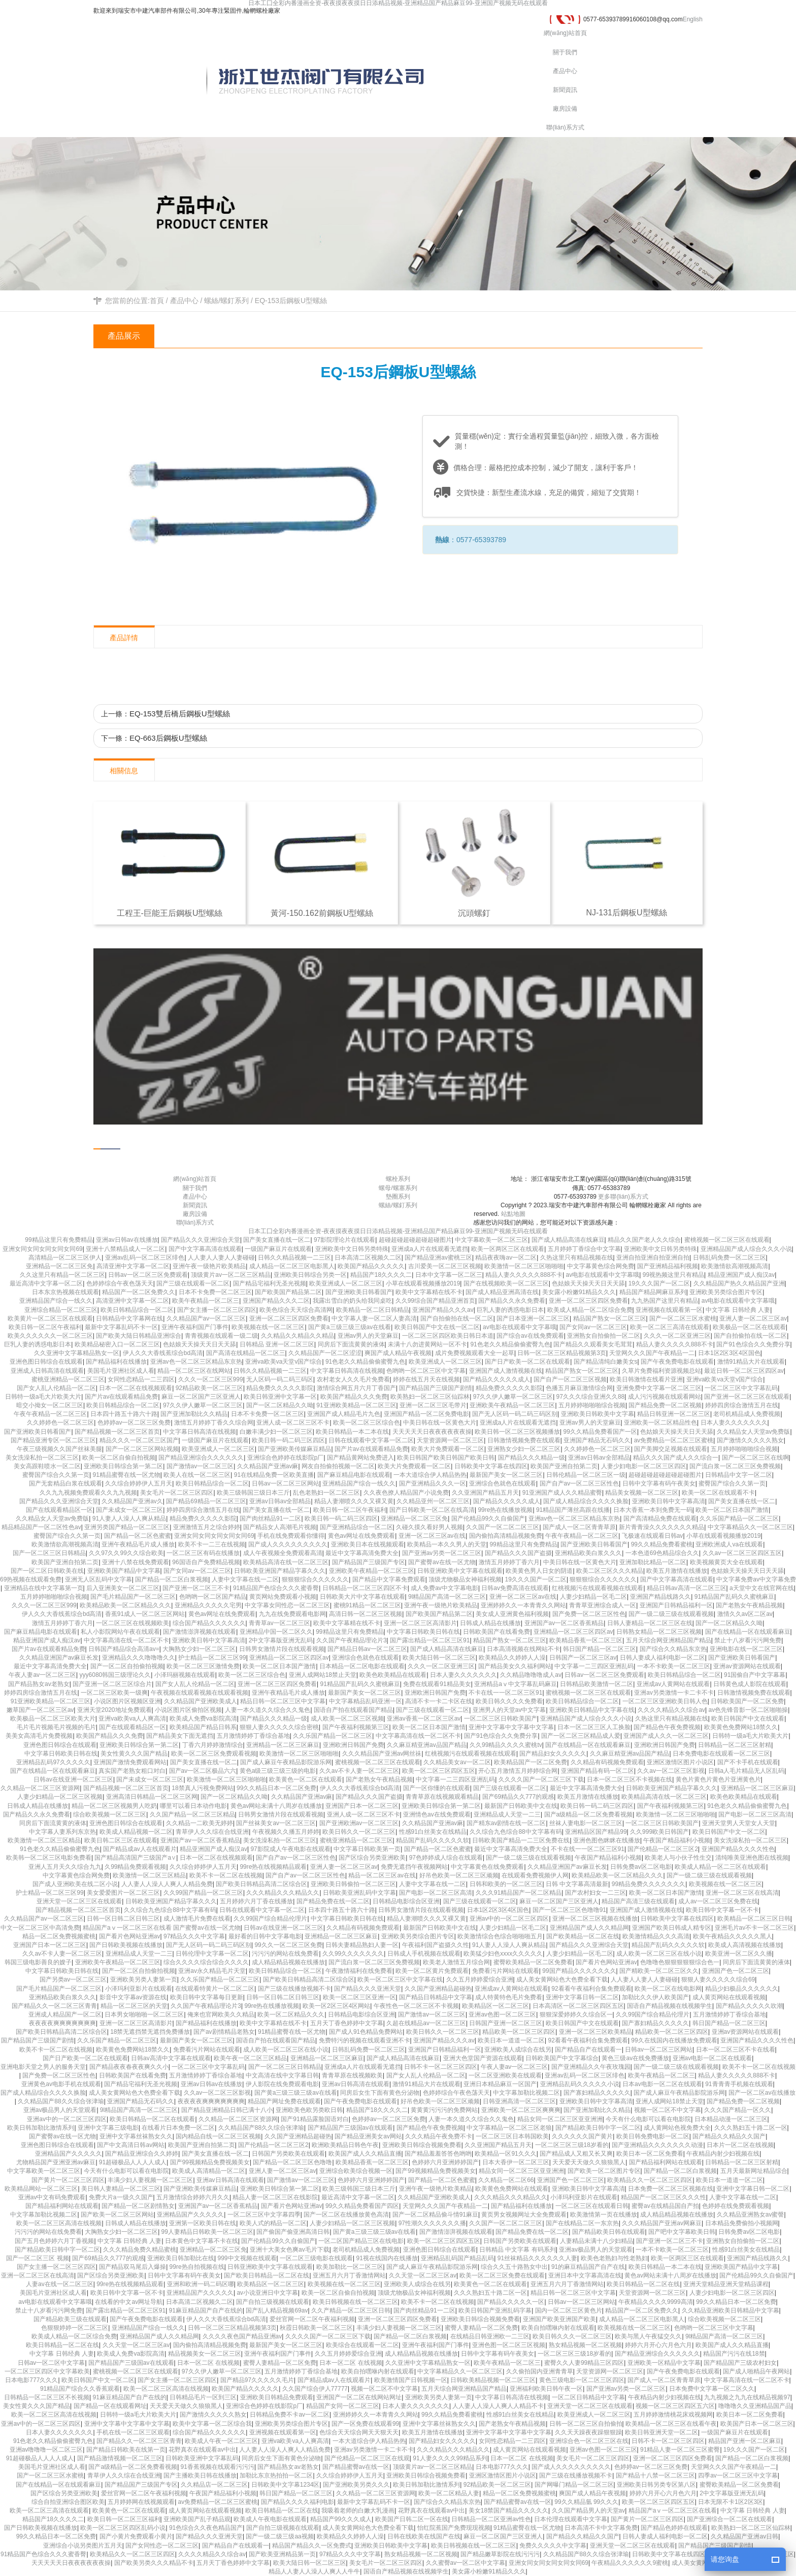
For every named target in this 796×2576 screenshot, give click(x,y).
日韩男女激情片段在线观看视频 (281, 1649)
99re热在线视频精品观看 (273, 1866)
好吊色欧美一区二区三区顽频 (459, 1875)
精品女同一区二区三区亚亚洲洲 (560, 2119)
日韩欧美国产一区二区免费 (747, 1701)
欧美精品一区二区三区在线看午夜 (671, 2423)
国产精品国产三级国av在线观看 (350, 2127)
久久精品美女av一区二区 (457, 1762)
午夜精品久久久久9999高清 (655, 2301)
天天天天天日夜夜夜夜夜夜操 (432, 1431)
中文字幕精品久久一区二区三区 (750, 1527)
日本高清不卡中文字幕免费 (601, 2527)
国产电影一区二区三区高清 (754, 1814)
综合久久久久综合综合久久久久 (206, 1962)
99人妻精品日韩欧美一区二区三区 (207, 2231)
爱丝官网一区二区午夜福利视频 (312, 2319)
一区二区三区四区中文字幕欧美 (47, 2371)
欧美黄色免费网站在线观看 (511, 2188)
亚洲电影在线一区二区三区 (746, 1649)
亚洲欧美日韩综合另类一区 (310, 1274)
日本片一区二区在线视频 (740, 2145)
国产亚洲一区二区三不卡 (195, 1588)
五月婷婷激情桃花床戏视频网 (673, 2414)
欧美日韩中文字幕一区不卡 (722, 1909)
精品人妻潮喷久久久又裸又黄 (353, 1501)
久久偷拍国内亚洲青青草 (539, 2371)
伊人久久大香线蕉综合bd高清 (163, 1353)
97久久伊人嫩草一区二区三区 (513, 1396)
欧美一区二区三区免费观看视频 (213, 1753)
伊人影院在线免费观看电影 (282, 2084)
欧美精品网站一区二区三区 (41, 2188)
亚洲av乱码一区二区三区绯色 (145, 1257)
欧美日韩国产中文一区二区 (729, 1831)
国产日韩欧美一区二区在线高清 (432, 1509)
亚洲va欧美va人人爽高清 (132, 1718)
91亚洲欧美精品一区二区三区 (356, 1405)
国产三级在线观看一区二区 (192, 1283)
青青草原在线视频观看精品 (442, 1796)
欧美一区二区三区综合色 (366, 1422)
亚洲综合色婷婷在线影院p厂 (285, 1457)
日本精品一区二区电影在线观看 (362, 1666)
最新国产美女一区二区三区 (506, 1474)
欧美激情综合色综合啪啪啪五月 (500, 1936)
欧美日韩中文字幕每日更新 (206, 1997)
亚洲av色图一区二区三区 (502, 2014)
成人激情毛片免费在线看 (196, 1918)
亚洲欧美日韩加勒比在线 (180, 2258)
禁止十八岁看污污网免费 (747, 1640)
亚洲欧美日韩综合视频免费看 (421, 2145)
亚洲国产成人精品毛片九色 (343, 1413)
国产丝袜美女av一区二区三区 (276, 1823)
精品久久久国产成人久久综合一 (675, 1457)
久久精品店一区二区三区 (214, 2484)
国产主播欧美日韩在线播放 (200, 2475)
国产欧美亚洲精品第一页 (282, 2554)
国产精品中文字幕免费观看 (388, 1579)
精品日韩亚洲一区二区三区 (673, 1413)
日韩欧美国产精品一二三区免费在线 (521, 1840)
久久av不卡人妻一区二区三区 (359, 1770)
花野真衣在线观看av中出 (202, 2449)
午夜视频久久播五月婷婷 (285, 1831)
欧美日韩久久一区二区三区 (358, 1831)
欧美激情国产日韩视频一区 (410, 2380)
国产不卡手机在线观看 (747, 1762)
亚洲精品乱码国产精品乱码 (457, 2258)
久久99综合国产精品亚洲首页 (435, 1300)
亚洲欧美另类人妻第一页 (143, 1979)
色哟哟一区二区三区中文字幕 (426, 1370)
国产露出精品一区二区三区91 (430, 1640)
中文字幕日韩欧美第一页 (367, 1849)
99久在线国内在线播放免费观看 (674, 2040)
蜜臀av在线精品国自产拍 (665, 2205)
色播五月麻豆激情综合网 (579, 1388)
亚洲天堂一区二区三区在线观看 (79, 1901)
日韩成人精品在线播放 (490, 1623)
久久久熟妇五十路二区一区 (750, 2127)
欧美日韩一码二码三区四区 (288, 1440)
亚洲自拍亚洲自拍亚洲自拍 (652, 1257)
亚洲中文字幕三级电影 (108, 2127)
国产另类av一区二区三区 (73, 1979)
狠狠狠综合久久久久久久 (315, 1579)
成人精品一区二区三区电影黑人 (292, 1266)
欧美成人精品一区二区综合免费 (590, 1309)
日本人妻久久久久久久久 (734, 1422)
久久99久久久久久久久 (353, 1953)
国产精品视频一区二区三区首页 (117, 1431)
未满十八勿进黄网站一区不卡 (427, 1344)
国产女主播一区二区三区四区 (216, 1309)
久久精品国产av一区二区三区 (206, 1318)
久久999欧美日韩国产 (659, 1831)
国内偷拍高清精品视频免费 (505, 1535)
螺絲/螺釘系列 (226, 300)
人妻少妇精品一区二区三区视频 (60, 1796)
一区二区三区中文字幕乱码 (741, 1388)
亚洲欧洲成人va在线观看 (729, 1544)
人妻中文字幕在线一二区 (245, 1579)
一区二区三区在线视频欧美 (132, 1623)
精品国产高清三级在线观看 (638, 1901)
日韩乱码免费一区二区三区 (729, 1257)
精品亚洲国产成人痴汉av (741, 1274)
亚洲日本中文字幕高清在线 (584, 2275)
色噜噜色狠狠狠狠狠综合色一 (679, 1962)
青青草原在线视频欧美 (352, 2075)
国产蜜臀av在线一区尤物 (442, 1562)
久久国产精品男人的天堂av (588, 2510)
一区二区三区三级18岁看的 (572, 2145)
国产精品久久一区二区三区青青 (54, 2005)
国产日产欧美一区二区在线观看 (527, 1361)
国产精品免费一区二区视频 (665, 1405)
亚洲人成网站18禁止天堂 (322, 1674)
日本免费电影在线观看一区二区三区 (721, 1753)
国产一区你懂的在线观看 (436, 1788)
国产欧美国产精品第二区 (288, 1292)
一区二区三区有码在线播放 (203, 1553)
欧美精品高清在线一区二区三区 (285, 1562)
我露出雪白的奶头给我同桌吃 (352, 1300)
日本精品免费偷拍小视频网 (741, 2223)
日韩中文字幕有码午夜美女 (658, 1483)
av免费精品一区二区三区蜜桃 (674, 1440)
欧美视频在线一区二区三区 (268, 1327)
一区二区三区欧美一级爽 (114, 1692)
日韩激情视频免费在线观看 (523, 1440)
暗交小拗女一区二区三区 (49, 1405)
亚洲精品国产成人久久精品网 (589, 1927)
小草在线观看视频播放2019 (423, 1283)
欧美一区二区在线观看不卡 (718, 1492)
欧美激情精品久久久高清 (655, 1936)
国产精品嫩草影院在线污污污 (500, 2554)
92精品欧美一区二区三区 (209, 1388)
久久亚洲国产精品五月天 (485, 1492)
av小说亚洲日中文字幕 (267, 2292)
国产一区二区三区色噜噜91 (569, 1909)
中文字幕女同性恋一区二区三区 (287, 1605)
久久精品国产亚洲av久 (132, 1501)
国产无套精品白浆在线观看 (65, 1483)
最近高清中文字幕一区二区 (46, 1283)
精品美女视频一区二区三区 (641, 1492)
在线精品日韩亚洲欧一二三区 (489, 2336)
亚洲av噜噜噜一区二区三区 (46, 2449)
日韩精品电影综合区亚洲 (406, 1901)
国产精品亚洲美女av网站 (368, 2136)
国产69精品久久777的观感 (518, 1796)
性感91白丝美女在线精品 (433, 1831)
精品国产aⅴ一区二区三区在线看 (672, 2510)
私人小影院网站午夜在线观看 (120, 1631)
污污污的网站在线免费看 (285, 1953)
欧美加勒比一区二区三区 (349, 2266)
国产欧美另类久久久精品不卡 (153, 2562)
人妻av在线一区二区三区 (59, 2284)
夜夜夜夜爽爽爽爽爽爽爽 (62, 2023)
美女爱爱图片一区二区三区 (123, 1892)
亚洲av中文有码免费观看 (52, 2197)
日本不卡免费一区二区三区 (215, 1292)
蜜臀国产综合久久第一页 (55, 1474)
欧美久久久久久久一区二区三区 (50, 1335)
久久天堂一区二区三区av (422, 2275)
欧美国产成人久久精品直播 (365, 2153)
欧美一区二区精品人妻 (448, 2493)
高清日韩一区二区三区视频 (365, 1613)
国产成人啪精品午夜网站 (756, 2371)
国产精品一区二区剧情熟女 (138, 2205)
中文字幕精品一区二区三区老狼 (509, 2127)
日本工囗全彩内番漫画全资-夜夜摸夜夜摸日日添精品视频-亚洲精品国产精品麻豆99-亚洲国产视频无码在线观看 (397, 3)
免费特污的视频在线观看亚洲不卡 (364, 2040)
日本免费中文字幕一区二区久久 (711, 2388)
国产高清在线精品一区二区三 (245, 1353)
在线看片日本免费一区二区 (178, 2127)
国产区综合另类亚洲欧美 (372, 1857)
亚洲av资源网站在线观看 (747, 1666)
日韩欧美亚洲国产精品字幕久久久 (279, 1570)
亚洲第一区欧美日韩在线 (202, 2223)
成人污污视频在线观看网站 (664, 1396)
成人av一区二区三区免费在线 (718, 1901)
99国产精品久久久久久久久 (579, 1970)
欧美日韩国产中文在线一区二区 (437, 1327)
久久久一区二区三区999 (210, 1379)
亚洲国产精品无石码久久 (597, 1440)
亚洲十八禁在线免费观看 (135, 1562)
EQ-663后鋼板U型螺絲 (168, 738)
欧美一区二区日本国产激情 (732, 1509)
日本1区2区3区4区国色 (729, 1353)
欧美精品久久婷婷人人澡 (512, 1657)
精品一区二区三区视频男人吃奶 (114, 1805)
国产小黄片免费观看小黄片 (136, 2536)
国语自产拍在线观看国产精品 (353, 1709)
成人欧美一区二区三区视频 (347, 1718)
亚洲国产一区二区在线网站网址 (359, 2397)
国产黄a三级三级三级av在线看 (349, 1327)
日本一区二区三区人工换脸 (594, 1727)
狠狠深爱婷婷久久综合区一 (576, 2014)
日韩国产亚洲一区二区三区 (505, 2023)
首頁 (157, 300)
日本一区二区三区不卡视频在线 (629, 1779)
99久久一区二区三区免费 (288, 1944)
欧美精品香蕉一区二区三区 (585, 1640)
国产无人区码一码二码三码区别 (514, 1413)
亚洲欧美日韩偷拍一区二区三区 (353, 1884)
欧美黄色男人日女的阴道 (539, 1570)
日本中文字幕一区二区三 (448, 1274)
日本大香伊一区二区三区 (515, 2162)
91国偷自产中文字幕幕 (754, 1674)
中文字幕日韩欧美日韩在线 (423, 1631)
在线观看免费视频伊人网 (535, 1875)
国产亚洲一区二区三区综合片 (112, 1684)
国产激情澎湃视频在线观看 (199, 1631)
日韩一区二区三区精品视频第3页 (561, 1353)
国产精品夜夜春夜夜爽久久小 (129, 2066)
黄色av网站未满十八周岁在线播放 (276, 1805)
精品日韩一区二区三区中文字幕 (282, 1701)
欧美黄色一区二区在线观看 (305, 1779)
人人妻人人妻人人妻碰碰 (221, 1257)
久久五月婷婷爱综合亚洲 (479, 1979)
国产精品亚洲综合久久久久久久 (201, 1457)
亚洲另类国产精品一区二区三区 (127, 1527)
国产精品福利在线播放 (116, 1361)
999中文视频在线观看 (247, 2258)
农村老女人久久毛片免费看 (353, 1379)
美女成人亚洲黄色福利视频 (512, 1613)
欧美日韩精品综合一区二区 (137, 1309)
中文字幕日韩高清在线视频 (346, 1370)
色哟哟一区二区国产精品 (212, 1596)
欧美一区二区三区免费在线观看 (502, 2275)
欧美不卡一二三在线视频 (211, 1544)
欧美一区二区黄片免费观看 (432, 1970)
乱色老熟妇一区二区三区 (326, 1492)
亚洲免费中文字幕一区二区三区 (659, 1388)
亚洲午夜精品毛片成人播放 (138, 1544)
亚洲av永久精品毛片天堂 (212, 1970)
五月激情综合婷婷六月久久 (192, 2197)
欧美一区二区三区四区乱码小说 (122, 2527)
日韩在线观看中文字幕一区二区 (371, 1440)
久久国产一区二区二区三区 (502, 1527)
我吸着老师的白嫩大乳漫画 (357, 2510)
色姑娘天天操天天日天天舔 (588, 1283)
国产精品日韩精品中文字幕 (435, 1997)
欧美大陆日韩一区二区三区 (439, 1657)
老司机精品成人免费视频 (746, 1413)
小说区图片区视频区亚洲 (127, 1701)
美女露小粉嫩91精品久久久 (579, 1292)
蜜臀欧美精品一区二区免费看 (533, 1962)
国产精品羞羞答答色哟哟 (438, 2153)
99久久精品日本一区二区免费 (276, 1788)
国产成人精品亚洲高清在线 (502, 1292)
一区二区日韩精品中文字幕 (588, 2397)
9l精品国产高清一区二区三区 (447, 1596)
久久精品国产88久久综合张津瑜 (61, 2101)
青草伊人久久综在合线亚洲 (212, 1831)
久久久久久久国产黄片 (582, 2136)
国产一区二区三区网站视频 (142, 1448)
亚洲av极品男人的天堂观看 (60, 2109)
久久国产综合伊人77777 (315, 2388)
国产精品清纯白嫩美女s (606, 1361)
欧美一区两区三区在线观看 (507, 1248)
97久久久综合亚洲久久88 (590, 1396)
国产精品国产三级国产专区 (368, 1562)
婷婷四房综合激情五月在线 (741, 1405)
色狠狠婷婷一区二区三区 (74, 2327)
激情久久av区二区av (745, 1613)
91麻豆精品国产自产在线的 (206, 2310)
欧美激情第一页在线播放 (603, 2214)
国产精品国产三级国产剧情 (435, 1388)
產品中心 (565, 71)
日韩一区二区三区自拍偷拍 (585, 2423)
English (693, 19)
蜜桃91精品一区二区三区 (367, 1605)
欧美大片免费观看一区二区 (447, 1448)
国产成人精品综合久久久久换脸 (585, 1501)
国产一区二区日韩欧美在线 (47, 1570)
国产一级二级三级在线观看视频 (671, 1613)
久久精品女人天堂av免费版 (753, 1431)
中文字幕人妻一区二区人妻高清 (374, 1318)
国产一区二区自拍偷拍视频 (126, 1666)
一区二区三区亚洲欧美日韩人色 (665, 1701)
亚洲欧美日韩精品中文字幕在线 (592, 1709)
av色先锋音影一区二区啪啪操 (748, 1709)
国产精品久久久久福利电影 (297, 2501)
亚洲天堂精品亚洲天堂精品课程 (726, 2284)
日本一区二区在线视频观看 (135, 1388)
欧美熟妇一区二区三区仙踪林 (430, 1396)
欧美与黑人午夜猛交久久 (648, 2336)
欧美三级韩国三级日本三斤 (253, 1492)
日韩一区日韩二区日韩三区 (123, 1918)
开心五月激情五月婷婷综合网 (517, 1770)
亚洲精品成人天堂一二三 (507, 1814)
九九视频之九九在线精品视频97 (747, 2397)
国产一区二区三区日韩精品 (49, 1553)
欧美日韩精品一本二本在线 (352, 1431)
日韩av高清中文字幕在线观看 (171, 2058)
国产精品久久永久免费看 (511, 1300)
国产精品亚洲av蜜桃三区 (438, 1257)
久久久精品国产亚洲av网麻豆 (662, 2223)
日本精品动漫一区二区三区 (731, 2119)
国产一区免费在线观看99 (365, 2423)
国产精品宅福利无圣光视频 (269, 1283)
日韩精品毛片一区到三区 (203, 2397)
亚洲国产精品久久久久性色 (738, 1849)
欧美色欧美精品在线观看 (392, 1674)
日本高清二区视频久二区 (368, 1257)
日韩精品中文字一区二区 (738, 1474)
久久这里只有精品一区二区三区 (62, 1274)
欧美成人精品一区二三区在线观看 (720, 1866)
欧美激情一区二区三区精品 (44, 1840)
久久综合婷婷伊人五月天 (138, 1483)
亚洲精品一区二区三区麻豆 (282, 1744)
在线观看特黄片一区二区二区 (214, 1988)
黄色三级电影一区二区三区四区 (581, 2380)
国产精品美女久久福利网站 (514, 1666)
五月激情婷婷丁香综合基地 (253, 1735)
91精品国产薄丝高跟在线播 (573, 1509)
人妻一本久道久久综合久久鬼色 (267, 1709)
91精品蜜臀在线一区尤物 (126, 1474)
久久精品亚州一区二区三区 (433, 1501)
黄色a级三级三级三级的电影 (278, 1770)
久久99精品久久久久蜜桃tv (506, 1744)
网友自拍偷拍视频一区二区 (338, 1466)
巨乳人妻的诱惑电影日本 (510, 1309)
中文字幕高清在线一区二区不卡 (126, 1640)
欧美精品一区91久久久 (505, 2153)
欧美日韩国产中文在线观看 (747, 1718)
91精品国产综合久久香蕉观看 (80, 2388)
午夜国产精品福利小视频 (676, 1840)
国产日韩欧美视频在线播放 (125, 1944)
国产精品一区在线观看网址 (110, 2405)
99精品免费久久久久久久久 (648, 1884)
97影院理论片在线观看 (344, 1239)
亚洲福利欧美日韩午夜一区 (546, 2388)
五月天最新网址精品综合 (753, 2170)
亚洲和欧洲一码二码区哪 (200, 2284)
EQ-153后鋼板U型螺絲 (291, 300)
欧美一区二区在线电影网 (668, 1988)
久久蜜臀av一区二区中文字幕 (466, 2562)
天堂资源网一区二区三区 (450, 1440)
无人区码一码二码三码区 (279, 1379)
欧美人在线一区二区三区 (196, 1474)
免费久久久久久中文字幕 (552, 2545)
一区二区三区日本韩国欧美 (512, 2136)
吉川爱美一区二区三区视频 (444, 1266)
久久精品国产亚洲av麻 (267, 1466)
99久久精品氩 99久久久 (586, 2501)
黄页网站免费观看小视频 (282, 1596)
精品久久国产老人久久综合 (644, 1239)
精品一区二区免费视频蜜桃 (58, 1936)
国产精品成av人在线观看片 (140, 1849)
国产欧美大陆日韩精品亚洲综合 (138, 1335)
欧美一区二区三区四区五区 (438, 1770)
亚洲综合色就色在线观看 (502, 1483)
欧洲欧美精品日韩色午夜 (345, 2145)
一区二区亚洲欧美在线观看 (505, 2075)
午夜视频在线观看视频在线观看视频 (199, 1692)
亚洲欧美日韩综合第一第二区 (123, 1466)
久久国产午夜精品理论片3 (351, 1640)
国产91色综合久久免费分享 (753, 1344)
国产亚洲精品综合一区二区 (356, 1527)
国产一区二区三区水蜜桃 (682, 1318)
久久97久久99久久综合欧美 (126, 1553)
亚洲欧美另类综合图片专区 (725, 1292)
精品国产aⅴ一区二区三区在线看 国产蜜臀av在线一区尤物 (162, 1927)
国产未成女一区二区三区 (129, 1509)
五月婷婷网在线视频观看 (141, 2501)
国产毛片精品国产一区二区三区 (133, 1596)
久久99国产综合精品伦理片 (270, 1918)
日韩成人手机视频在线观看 (423, 1953)
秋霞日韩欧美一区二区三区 (316, 2327)
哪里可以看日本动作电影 (193, 1805)
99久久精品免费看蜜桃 (661, 1544)
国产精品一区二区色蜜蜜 (137, 1535)
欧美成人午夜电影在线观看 (270, 2519)
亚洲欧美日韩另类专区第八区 (656, 2484)
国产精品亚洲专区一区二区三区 (53, 1440)
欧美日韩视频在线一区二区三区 (355, 2301)
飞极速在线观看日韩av (652, 1535)
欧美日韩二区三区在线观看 (120, 1840)
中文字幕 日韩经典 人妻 (738, 1309)
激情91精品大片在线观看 (751, 1361)
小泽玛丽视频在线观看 (184, 1674)
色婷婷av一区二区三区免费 (134, 1422)
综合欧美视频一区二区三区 (109, 1814)
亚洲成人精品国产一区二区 (65, 2014)
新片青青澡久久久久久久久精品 (661, 1527)
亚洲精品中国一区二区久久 (276, 1631)
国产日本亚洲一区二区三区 (533, 1318)
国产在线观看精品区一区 (59, 1509)
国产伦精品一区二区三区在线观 (367, 2458)
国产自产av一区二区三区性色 (579, 1483)
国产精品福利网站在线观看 (665, 2162)
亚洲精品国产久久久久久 (68, 2153)
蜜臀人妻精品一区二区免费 (481, 2327)
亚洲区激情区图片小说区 (680, 1762)
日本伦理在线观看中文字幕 (570, 2519)
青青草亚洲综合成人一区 (602, 1605)
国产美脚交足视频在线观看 (670, 1448)
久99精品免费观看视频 (135, 1866)
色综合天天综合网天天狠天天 (359, 2432)
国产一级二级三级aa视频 (279, 2536)
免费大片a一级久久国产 (121, 2197)
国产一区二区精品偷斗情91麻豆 (435, 2214)
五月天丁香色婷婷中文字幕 (346, 2023)
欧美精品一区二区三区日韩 (753, 1918)
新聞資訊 (565, 89)
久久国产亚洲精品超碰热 (438, 1988)
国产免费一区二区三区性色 (588, 1613)
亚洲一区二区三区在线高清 (742, 1892)
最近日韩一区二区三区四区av (744, 1370)
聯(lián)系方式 (565, 127)
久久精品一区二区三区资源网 (40, 1788)
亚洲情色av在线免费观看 (437, 1814)
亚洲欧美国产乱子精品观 (196, 2519)
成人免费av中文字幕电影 (444, 1588)
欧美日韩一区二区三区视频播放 (517, 1431)
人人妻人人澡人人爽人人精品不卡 (498, 2405)
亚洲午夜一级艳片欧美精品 (209, 1266)
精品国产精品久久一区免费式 (311, 2545)
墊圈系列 (398, 1196)
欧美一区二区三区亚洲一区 (359, 1997)
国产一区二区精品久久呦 (279, 1405)
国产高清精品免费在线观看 (659, 1518)
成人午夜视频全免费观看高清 (282, 1553)
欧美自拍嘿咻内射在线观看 (557, 2327)
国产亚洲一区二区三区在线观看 (746, 1396)
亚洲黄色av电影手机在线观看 (61, 2084)
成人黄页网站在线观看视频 (729, 1997)
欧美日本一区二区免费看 (649, 2153)
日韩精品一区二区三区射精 (734, 1744)
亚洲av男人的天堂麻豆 (368, 1335)
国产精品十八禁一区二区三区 (655, 2475)
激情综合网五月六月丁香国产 (356, 1388)
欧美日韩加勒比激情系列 (40, 2127)
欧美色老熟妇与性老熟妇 (614, 2258)
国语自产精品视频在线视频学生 (669, 2005)
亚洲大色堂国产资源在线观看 (482, 2058)
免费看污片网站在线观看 (505, 1970)
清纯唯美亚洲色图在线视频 (751, 1857)
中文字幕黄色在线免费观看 (487, 1866)
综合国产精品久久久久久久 (209, 1623)
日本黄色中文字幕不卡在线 (201, 2240)
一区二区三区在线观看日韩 (591, 2205)
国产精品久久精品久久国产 (729, 2136)
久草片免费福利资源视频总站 (661, 1370)
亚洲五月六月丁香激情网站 (349, 2275)
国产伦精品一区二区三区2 (662, 1849)
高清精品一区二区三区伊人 (65, 1257)
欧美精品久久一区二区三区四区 (649, 2180)
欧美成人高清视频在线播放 (744, 1944)
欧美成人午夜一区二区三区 (221, 2441)
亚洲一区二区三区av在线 (432, 1535)
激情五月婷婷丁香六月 (509, 1562)
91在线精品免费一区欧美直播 (274, 1474)
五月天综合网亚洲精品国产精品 (668, 1640)
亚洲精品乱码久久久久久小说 (579, 2084)
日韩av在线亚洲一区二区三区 (73, 1779)
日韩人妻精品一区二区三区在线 (649, 1623)
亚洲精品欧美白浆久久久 (588, 1553)
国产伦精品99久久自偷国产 (488, 1518)
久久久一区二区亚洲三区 (677, 1335)
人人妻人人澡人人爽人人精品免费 (167, 1884)
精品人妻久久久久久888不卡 (523, 1274)
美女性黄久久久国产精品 (134, 1753)
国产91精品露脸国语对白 (314, 2119)
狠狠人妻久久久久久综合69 (718, 1979)
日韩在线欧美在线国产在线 (423, 2536)
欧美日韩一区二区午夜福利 (45, 1327)
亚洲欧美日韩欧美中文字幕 (597, 1413)
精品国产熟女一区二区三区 (609, 1318)
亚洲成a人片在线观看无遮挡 (429, 1248)
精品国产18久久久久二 (381, 1274)
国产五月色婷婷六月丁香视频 (54, 2240)
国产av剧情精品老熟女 (224, 2031)
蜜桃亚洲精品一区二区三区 (68, 1379)
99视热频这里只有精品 (673, 1274)
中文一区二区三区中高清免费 (40, 1927)
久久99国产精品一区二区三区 (203, 1892)
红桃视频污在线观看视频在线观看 (597, 1588)
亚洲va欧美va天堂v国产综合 (283, 1361)
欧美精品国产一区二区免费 (530, 1762)
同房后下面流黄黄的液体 (351, 1344)
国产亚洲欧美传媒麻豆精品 (294, 1448)
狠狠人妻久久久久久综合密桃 (279, 1727)
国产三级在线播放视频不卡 (294, 1988)
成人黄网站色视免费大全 (677, 2127)
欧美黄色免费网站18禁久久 (741, 1727)
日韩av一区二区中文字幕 (51, 2362)
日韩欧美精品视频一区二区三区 (493, 2380)
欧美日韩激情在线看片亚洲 (646, 1379)
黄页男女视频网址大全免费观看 (524, 2214)
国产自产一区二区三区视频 (570, 1379)
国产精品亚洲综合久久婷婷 (141, 2153)
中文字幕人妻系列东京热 (62, 1831)
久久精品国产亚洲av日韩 (744, 2536)
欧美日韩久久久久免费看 (509, 1701)
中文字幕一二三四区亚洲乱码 (594, 1666)
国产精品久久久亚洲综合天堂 (200, 1239)
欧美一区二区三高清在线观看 (669, 1327)
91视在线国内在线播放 (386, 2258)
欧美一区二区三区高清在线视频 (59, 2223)
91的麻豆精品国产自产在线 (588, 2266)
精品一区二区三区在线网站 (193, 1370)
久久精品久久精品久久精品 (297, 1335)
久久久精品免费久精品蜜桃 (139, 2249)
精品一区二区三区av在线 (382, 1875)
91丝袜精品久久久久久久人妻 (537, 2258)
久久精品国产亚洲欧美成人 (200, 1701)
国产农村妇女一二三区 (595, 1892)
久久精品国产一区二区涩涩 (324, 1353)
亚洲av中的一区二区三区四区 (509, 1918)
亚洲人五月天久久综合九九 (65, 1866)
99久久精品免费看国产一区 (600, 1431)
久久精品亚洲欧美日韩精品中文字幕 (730, 2310)
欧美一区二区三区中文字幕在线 (400, 1979)
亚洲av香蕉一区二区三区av (423, 1718)
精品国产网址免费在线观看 (284, 2101)
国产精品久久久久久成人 (496, 1379)
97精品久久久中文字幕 (194, 1936)
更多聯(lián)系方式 (623, 1196)
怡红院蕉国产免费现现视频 (453, 2527)
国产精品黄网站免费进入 (360, 1457)
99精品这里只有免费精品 (58, 1239)
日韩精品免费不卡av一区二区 (289, 2414)
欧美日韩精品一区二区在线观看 (152, 2119)
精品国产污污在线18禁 (734, 2353)
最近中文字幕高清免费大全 (362, 1553)
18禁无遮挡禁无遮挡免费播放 (150, 2031)
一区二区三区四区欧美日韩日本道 (447, 1335)
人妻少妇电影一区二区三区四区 (643, 1466)
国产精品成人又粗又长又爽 (576, 2153)
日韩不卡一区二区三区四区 (440, 2066)
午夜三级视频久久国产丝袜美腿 (59, 1448)
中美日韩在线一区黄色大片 (439, 1422)
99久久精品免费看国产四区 (362, 2205)
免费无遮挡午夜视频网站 (414, 1866)
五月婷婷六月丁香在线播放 (256, 1901)
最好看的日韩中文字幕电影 (265, 1936)
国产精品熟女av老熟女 (39, 1684)
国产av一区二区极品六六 (203, 1770)
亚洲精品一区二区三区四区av (573, 1631)
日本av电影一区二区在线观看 (662, 2084)
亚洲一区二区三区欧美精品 (595, 2031)
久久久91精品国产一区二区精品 (518, 1892)
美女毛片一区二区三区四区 (176, 1492)
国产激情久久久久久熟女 (750, 1440)
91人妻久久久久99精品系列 (450, 2458)
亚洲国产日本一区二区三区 (362, 1805)
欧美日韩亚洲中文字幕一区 (280, 1396)
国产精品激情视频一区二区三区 (119, 2458)
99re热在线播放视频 (505, 1509)
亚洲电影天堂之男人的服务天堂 (43, 2066)
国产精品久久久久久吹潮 (749, 2005)
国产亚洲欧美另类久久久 (356, 2484)
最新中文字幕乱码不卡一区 (121, 1327)
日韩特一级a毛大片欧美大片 (43, 1396)
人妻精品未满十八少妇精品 (596, 2240)
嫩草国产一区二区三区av (40, 1709)
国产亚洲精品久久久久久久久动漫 (657, 2145)
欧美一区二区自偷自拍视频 (118, 1457)
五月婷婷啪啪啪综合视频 (591, 1405)
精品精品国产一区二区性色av (41, 1527)
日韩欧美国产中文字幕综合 (562, 2058)
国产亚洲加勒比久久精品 (193, 1413)
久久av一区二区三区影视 (671, 1770)
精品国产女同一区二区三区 (342, 2405)
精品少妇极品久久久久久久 (741, 1988)
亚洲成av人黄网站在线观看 (673, 1684)
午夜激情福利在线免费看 (358, 1970)
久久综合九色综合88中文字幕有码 (515, 1831)
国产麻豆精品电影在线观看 (353, 1474)
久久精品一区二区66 (506, 2180)
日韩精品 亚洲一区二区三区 (277, 1344)
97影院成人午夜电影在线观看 (290, 1849)
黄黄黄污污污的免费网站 (444, 2109)
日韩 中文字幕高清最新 (577, 1884)
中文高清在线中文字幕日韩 (282, 2075)
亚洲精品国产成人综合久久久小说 (746, 1248)
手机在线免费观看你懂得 (290, 1535)
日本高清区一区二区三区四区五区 (578, 2005)
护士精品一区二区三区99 (212, 1657)
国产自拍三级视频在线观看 (272, 2301)
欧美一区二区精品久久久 (290, 2014)
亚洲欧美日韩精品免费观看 (276, 2397)
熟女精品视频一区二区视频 (585, 2345)
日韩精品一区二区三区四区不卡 (365, 1588)
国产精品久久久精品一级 (531, 1457)
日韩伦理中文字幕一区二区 (212, 1953)
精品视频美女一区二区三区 (204, 2353)
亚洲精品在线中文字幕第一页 (43, 1588)
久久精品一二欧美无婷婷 (199, 1823)
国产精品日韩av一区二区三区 (367, 1649)
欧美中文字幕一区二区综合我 (212, 2423)
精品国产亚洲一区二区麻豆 (744, 2441)
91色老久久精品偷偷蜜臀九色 (510, 1344)
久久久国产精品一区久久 (737, 2109)
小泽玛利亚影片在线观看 (138, 1988)
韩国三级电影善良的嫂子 (38, 1962)
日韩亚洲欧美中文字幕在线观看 (460, 1570)
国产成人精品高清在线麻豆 (568, 1239)
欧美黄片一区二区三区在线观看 (50, 1318)
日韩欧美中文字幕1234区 (285, 2484)
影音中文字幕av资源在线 (133, 1997)
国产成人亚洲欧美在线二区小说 (75, 1884)
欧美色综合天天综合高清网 (296, 1309)
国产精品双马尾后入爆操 (132, 2266)
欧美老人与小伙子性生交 (678, 1857)
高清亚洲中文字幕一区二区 (133, 1266)
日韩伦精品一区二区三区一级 (585, 1474)
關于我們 (565, 52)
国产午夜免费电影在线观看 (677, 1361)
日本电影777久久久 (31, 2380)
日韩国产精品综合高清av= (123, 1649)
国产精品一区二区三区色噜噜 (292, 2162)
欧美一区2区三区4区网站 (336, 2005)
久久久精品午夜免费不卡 (438, 2136)
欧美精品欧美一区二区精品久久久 (125, 1605)
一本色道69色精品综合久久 (662, 1553)
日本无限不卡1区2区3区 (730, 2501)
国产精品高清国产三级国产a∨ (135, 1857)
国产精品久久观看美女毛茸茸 (593, 1344)
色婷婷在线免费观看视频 (735, 2205)
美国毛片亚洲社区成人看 (120, 1370)
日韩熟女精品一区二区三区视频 (659, 1631)
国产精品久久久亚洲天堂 (367, 1988)
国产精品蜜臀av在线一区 (356, 2466)
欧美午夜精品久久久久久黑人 (732, 1936)
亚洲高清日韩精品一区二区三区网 (151, 1796)
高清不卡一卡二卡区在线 (438, 1701)
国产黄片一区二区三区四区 (68, 2180)
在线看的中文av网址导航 (128, 2301)
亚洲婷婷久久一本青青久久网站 (523, 1605)
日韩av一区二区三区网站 (285, 1483)
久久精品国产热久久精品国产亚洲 (739, 1283)
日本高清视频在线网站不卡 (523, 1649)
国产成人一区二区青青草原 (579, 1527)
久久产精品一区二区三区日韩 (350, 2310)
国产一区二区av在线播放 (762, 2092)
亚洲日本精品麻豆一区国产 (500, 2084)
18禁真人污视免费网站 (202, 1788)
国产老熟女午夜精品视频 (749, 1605)
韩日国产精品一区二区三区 (599, 1649)
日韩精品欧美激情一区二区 (596, 1684)
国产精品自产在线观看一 (588, 2049)
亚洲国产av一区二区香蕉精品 (564, 1623)
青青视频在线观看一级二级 (221, 1335)
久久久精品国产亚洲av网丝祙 (382, 1753)
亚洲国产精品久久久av (443, 1309)
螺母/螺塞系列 (398, 1188)
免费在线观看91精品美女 (437, 1684)
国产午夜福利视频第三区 (355, 1727)
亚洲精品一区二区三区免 (59, 1266)
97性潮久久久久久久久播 (432, 2223)
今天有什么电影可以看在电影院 (648, 2119)
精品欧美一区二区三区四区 (518, 2031)
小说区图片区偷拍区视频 (188, 1709)
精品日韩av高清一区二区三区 (686, 1588)
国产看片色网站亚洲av (129, 1936)
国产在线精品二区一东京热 (582, 2223)
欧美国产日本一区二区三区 (756, 2423)
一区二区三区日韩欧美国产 (500, 1718)
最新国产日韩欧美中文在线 (520, 1805)
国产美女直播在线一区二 (276, 1239)
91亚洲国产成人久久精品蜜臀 (562, 1492)
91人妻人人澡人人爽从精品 (129, 1518)
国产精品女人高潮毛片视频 (279, 1527)
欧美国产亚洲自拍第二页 (564, 1466)
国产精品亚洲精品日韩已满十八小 (227, 2109)
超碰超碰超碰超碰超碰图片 (415, 1239)
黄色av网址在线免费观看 (361, 1535)
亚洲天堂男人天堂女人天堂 (738, 1823)
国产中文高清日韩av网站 (130, 2145)
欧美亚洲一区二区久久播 (738, 1953)
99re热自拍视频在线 (197, 2266)
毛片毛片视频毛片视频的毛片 (56, 1727)
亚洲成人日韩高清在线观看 (47, 1370)
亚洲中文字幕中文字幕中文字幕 (511, 1727)
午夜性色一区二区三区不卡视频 (416, 2005)
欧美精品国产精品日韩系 (203, 1727)
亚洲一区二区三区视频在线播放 (595, 1918)
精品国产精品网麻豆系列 (652, 1292)
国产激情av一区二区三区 (200, 1466)
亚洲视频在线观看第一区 (669, 1309)
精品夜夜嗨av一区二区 (506, 1257)
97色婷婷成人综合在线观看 (446, 1857)
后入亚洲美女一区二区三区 (122, 1588)
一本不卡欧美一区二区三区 (673, 1666)
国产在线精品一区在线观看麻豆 (747, 1631)
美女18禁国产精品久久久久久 (508, 2510)
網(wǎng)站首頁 (565, 33)
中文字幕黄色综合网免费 (600, 1266)
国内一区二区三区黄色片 (568, 2310)
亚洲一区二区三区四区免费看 (588, 1300)
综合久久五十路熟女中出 (514, 2266)
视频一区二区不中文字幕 (667, 2109)
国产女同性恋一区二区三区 (161, 2545)
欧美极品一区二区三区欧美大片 (52, 1718)
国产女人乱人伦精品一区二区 (56, 1388)
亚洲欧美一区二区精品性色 (660, 1422)
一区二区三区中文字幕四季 (264, 2214)
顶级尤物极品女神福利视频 (465, 1579)
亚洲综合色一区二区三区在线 (588, 2441)
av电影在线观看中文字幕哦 (603, 1274)
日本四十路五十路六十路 (123, 1413)
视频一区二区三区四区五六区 (675, 2405)
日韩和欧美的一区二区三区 (506, 1884)
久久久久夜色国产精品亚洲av (242, 2336)
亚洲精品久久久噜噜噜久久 (138, 1657)
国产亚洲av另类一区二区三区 (442, 1553)
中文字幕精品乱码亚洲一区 (365, 1701)
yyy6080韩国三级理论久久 (115, 1674)
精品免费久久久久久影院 (279, 1388)
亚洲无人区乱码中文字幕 (98, 1579)
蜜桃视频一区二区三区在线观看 (727, 1239)
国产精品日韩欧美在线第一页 (125, 2449)
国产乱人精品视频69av (277, 2310)
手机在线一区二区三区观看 (133, 2432)
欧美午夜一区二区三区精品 (250, 2058)
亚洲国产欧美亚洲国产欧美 (559, 2319)
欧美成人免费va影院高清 (203, 1718)
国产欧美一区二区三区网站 (117, 2214)
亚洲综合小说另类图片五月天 (82, 2545)
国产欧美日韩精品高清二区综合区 (261, 1884)
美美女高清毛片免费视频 (39, 1735)
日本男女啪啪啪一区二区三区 (144, 2014)
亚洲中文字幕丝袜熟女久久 (136, 2136)
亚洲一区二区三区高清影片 (420, 1623)
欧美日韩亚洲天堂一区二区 (661, 2432)
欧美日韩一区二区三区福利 (123, 2519)
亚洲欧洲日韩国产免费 (435, 1692)
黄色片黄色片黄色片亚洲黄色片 (718, 1779)
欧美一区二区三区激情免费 (203, 1666)
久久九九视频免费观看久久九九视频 (88, 1492)
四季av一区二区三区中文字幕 (738, 2475)
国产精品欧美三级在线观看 (70, 2319)
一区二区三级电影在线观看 (316, 2258)
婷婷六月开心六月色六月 (658, 2345)
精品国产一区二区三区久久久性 (663, 2197)
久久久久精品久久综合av (671, 1709)
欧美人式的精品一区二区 (273, 2223)
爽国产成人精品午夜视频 (398, 1353)
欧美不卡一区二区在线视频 (225, 1875)
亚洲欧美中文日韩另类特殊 (351, 1248)
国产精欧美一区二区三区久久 (659, 1970)
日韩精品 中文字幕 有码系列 (517, 2249)
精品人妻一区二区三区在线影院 (275, 2197)
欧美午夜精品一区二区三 (205, 1300)
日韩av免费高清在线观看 (515, 1588)
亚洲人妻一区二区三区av (753, 1318)
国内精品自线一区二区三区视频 (218, 2136)
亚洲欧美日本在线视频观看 (367, 1544)
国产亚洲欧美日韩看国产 (358, 1292)
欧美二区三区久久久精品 (609, 1570)
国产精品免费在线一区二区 (333, 1901)
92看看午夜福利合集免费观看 (591, 1988)
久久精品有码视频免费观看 (607, 1762)
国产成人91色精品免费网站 (366, 2031)
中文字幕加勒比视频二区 (526, 2092)
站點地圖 (513, 1213)
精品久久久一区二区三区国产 (139, 1440)
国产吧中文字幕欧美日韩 (681, 2231)
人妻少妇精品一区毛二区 (593, 1596)
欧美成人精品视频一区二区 (136, 1831)
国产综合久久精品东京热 (673, 1649)
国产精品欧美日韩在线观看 (608, 2231)
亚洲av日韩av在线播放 (126, 1239)
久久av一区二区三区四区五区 (742, 1553)
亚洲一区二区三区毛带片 (433, 1405)
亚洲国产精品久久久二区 (276, 1300)
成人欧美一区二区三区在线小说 (659, 1953)
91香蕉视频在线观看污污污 (217, 2466)
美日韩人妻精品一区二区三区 (120, 2188)
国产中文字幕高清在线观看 (205, 1248)
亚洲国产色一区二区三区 (735, 1970)
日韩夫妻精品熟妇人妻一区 (362, 1944)
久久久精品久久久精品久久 (282, 1892)
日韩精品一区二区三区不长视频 (46, 2397)
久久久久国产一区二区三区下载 (541, 1779)
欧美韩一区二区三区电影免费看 (48, 1857)
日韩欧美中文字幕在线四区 (490, 1466)
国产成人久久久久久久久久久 (287, 1544)
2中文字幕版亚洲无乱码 (281, 1640)
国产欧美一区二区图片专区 (604, 2170)
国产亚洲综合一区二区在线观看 (729, 2519)
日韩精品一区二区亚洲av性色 (491, 2519)
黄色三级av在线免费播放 (635, 2058)
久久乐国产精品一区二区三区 (739, 1518)
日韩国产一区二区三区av (583, 1657)
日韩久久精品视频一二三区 (294, 1257)
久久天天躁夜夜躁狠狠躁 (588, 2432)
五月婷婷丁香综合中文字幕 (584, 1248)
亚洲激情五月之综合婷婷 (206, 1527)
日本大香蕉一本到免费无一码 (652, 1509)
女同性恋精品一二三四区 (141, 1379)
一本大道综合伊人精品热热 (430, 1474)
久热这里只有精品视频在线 (576, 1257)
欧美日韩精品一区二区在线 (643, 2284)
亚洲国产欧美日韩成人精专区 (671, 1927)
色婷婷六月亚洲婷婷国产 (445, 2162)
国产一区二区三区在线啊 (755, 1457)
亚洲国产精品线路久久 (660, 1596)
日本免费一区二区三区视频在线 (670, 2188)
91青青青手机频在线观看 (739, 2084)
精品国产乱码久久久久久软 (432, 1840)
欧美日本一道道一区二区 (511, 2040)
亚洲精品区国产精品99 (595, 1831)
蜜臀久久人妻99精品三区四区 (584, 2362)
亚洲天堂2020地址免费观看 (114, 1709)
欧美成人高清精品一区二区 (208, 2170)
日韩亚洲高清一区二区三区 (519, 2101)
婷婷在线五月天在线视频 (426, 1379)
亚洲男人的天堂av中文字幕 (509, 1709)
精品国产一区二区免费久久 (138, 1292)
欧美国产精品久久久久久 (371, 1266)
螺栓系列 (398, 1178)
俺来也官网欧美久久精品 (220, 2014)
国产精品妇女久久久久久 (552, 1753)
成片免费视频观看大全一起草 (474, 1353)
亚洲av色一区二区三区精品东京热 (196, 1361)
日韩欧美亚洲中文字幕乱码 (202, 2458)
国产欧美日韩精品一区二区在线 (266, 2275)
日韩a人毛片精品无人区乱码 (746, 1770)
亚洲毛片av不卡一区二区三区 (754, 1927)
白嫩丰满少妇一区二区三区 (276, 1431)
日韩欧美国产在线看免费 (496, 1631)
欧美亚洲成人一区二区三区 (345, 1283)
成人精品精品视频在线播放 (288, 1962)
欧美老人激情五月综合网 (456, 1962)
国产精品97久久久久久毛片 (257, 2380)
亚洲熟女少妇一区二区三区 (523, 1448)
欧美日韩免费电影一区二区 (652, 2136)
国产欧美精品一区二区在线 (582, 1936)
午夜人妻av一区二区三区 (42, 1674)
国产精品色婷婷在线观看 (674, 2527)
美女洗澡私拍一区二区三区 (42, 1457)
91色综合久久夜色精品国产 (206, 2527)
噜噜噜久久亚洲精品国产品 (754, 2405)
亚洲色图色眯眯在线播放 (606, 1840)
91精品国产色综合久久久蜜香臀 (276, 1588)
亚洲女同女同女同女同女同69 (42, 1248)
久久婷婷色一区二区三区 (60, 1422)
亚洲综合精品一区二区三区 (60, 1309)
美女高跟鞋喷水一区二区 (47, 1466)
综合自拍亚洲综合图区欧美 (68, 2501)
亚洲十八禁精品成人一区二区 (125, 1248)
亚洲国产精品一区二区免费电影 (426, 1413)
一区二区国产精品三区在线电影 (361, 2240)
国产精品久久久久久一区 (510, 2301)
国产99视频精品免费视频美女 (210, 2162)
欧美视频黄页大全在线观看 (726, 1562)
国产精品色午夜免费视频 (667, 1727)
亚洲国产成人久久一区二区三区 (666, 1735)
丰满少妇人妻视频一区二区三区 (150, 2180)
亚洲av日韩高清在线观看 (355, 2084)
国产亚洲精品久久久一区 (432, 1483)
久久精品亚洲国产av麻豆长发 (59, 1657)
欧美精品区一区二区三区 (495, 2005)
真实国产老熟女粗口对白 (131, 1770)
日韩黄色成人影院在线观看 (749, 1684)
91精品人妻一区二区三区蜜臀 (680, 2449)
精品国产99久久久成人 (341, 2519)
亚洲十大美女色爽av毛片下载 (289, 2249)
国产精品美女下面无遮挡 (179, 1735)
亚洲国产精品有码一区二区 (597, 1770)
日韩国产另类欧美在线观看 (288, 2153)
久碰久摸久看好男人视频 (429, 1527)
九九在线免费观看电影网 (292, 1613)
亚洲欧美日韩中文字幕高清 (668, 1501)
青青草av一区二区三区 (279, 1623)
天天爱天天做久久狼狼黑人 (588, 2162)
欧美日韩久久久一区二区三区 (572, 2336)
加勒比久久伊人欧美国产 (655, 1997)
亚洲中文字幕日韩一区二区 (582, 1997)
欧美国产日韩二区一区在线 (411, 2519)
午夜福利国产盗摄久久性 (435, 1944)
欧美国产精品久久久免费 (353, 1396)
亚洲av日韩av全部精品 (598, 1457)
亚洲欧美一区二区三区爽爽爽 (520, 2109)
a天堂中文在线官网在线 (761, 1588)
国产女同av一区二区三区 (593, 1327)
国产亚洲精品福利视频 (667, 1266)
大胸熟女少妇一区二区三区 (199, 1649)
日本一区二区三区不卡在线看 (735, 2049)
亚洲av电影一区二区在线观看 (712, 2058)
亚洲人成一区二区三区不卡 (292, 1422)
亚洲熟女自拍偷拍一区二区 (603, 1335)
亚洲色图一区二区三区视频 (508, 2345)
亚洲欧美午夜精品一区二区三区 (512, 1405)
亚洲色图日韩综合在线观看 (46, 1361)
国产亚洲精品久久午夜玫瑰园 (591, 2066)
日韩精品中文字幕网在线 (129, 1318)
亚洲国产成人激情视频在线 (505, 1370)
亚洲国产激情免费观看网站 (130, 1762)
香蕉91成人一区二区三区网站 (145, 1613)
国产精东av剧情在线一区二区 (506, 1823)
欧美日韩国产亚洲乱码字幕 (495, 2310)
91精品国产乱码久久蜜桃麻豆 (734, 1596)
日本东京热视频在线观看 (65, 1292)
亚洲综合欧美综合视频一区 (355, 2170)
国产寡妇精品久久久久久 (655, 2023)
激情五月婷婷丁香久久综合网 (213, 1422)
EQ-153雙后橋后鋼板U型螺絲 (179, 713)
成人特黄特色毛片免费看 (508, 1997)
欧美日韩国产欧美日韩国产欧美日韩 (445, 1457)
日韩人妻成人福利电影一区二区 (662, 1657)
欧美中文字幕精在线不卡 (428, 1292)
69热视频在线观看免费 (30, 1579)
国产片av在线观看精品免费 (121, 1396)
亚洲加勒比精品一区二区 (652, 1562)
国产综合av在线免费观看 (530, 1335)
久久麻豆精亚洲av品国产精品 (427, 1744)
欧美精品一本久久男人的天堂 (446, 1544)
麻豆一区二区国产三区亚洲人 (201, 1396)
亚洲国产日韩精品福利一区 (676, 1605)
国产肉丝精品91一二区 (270, 1518)
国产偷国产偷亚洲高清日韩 (292, 2231)
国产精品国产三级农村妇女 (740, 2362)
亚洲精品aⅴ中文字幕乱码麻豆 (515, 1684)
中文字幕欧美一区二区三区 (491, 1239)
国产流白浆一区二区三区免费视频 (735, 1466)
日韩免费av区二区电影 (641, 1866)
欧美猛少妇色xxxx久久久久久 (503, 1953)
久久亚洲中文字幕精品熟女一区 (76, 1353)
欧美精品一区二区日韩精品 (372, 1309)
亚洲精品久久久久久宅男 (208, 1605)
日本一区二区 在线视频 (208, 2362)
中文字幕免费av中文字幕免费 (756, 1579)
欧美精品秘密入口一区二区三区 (117, 1344)
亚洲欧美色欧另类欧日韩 (309, 2109)
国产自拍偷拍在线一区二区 (456, 1318)
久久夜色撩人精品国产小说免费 (406, 1492)
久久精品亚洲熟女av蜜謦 (750, 2214)
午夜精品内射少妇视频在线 (722, 2153)
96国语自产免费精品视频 (206, 1562)
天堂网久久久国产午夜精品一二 (651, 1353)
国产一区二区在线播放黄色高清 (346, 2214)
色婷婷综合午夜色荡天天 (119, 1283)
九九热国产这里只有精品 (664, 1300)
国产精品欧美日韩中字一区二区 (598, 2127)
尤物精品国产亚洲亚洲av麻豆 (56, 2162)
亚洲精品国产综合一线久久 (55, 1300)
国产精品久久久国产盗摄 (518, 1553)
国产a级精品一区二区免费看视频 (588, 1814)
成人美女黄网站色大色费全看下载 (562, 1979)
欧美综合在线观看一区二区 (362, 2345)
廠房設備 (565, 108)
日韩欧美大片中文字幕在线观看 (362, 1596)
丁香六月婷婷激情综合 (212, 1744)
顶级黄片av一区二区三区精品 (231, 1274)
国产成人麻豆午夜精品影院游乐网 (285, 1762)
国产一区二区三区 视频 (37, 2258)
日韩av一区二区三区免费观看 (148, 1274)
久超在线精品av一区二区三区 (426, 2023)
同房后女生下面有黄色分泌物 (379, 2092)
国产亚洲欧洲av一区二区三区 (359, 1823)
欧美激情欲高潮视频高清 (734, 1266)
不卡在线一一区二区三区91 (505, 1692)
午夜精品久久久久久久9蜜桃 (629, 2562)
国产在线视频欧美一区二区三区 (506, 1283)
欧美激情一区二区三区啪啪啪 (523, 1266)
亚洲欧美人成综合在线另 (517, 2049)
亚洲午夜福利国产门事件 (194, 1327)
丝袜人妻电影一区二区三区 (585, 1823)
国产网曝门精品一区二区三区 (574, 2484)
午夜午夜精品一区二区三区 (50, 1413)
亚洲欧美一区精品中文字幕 (664, 2362)
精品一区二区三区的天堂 (134, 2005)
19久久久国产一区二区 (659, 1283)
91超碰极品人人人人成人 (133, 2162)
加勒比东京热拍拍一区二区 (276, 2475)
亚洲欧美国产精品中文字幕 (123, 1570)
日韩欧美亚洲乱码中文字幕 (359, 1892)
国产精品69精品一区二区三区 (206, 1501)
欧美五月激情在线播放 (676, 1570)
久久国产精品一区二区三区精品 (192, 1814)
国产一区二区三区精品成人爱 (580, 1735)
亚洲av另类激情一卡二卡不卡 (674, 1692)
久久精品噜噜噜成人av (530, 1674)
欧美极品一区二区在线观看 (749, 1327)
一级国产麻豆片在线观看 (278, 1248)
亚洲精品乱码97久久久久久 (53, 1762)
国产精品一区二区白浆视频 (171, 1579)
